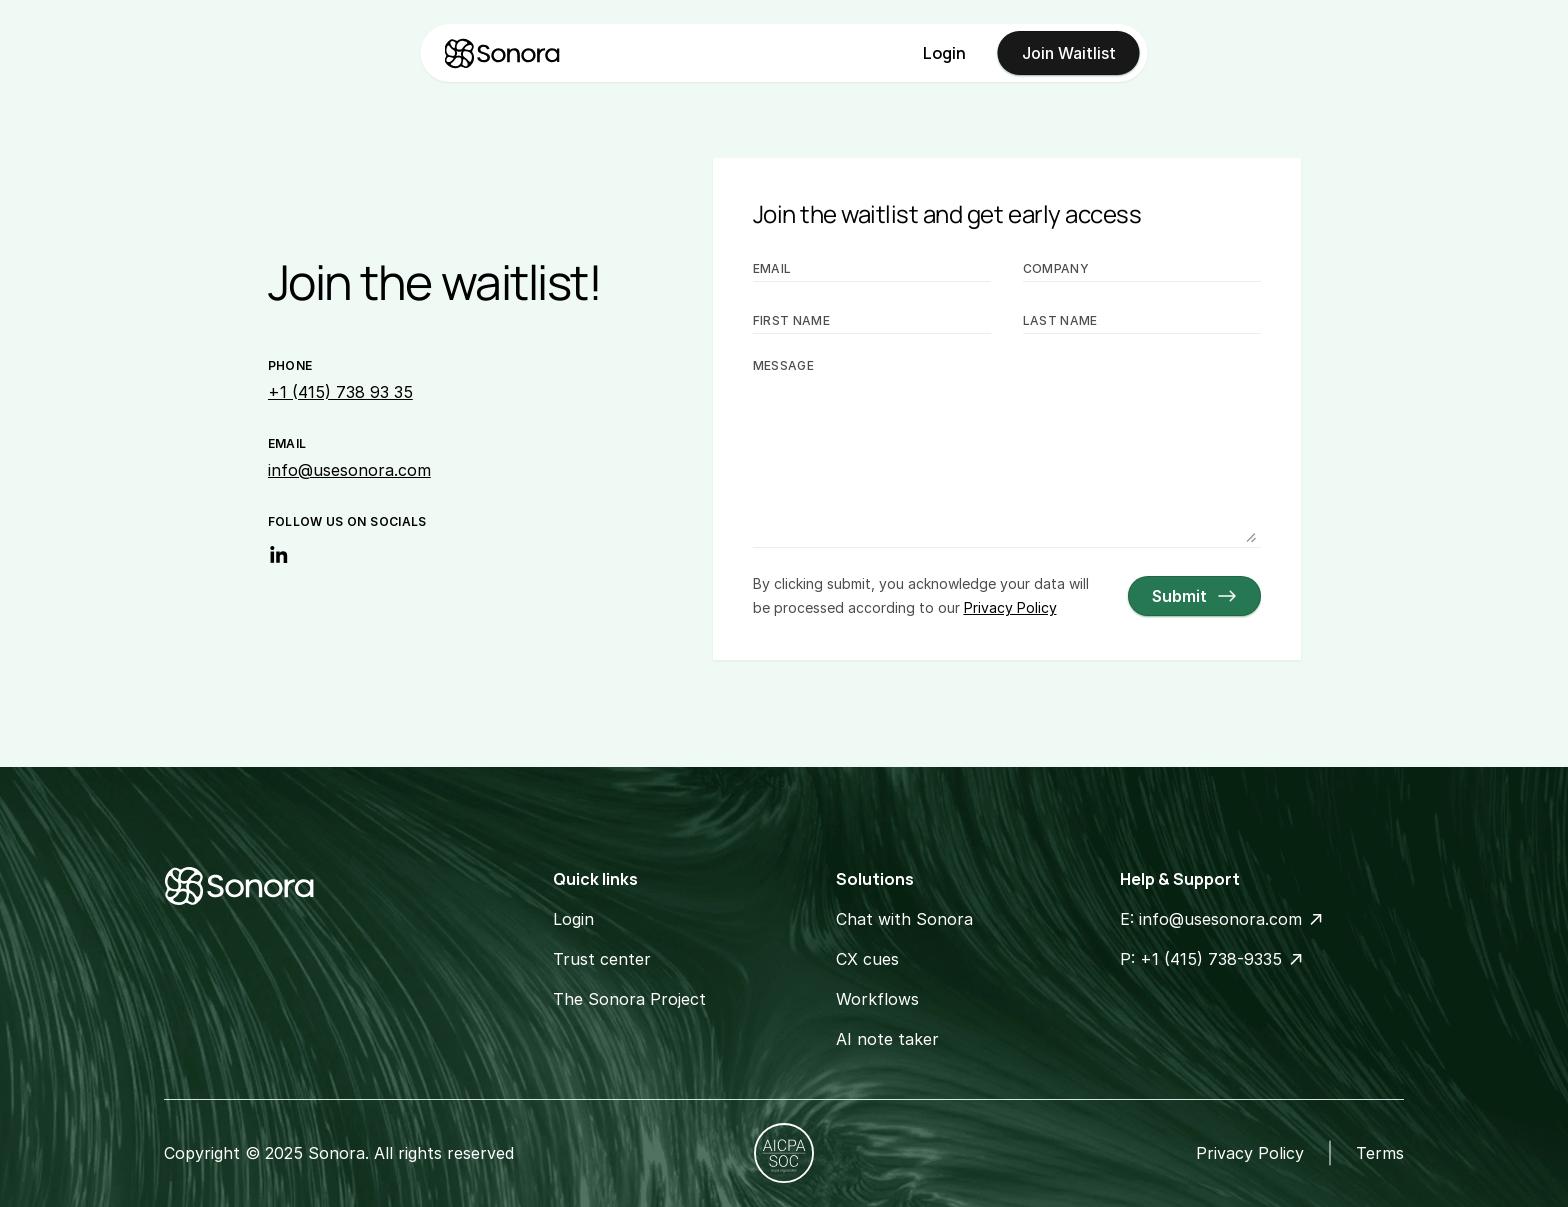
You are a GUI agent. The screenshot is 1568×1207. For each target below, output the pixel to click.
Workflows (877, 999)
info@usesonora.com (349, 470)
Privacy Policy (1250, 1153)
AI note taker (887, 1039)
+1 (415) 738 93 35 (340, 392)
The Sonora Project (629, 999)
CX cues (867, 959)
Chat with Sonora (904, 919)
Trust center (602, 959)
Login (944, 53)
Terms (1380, 1153)
